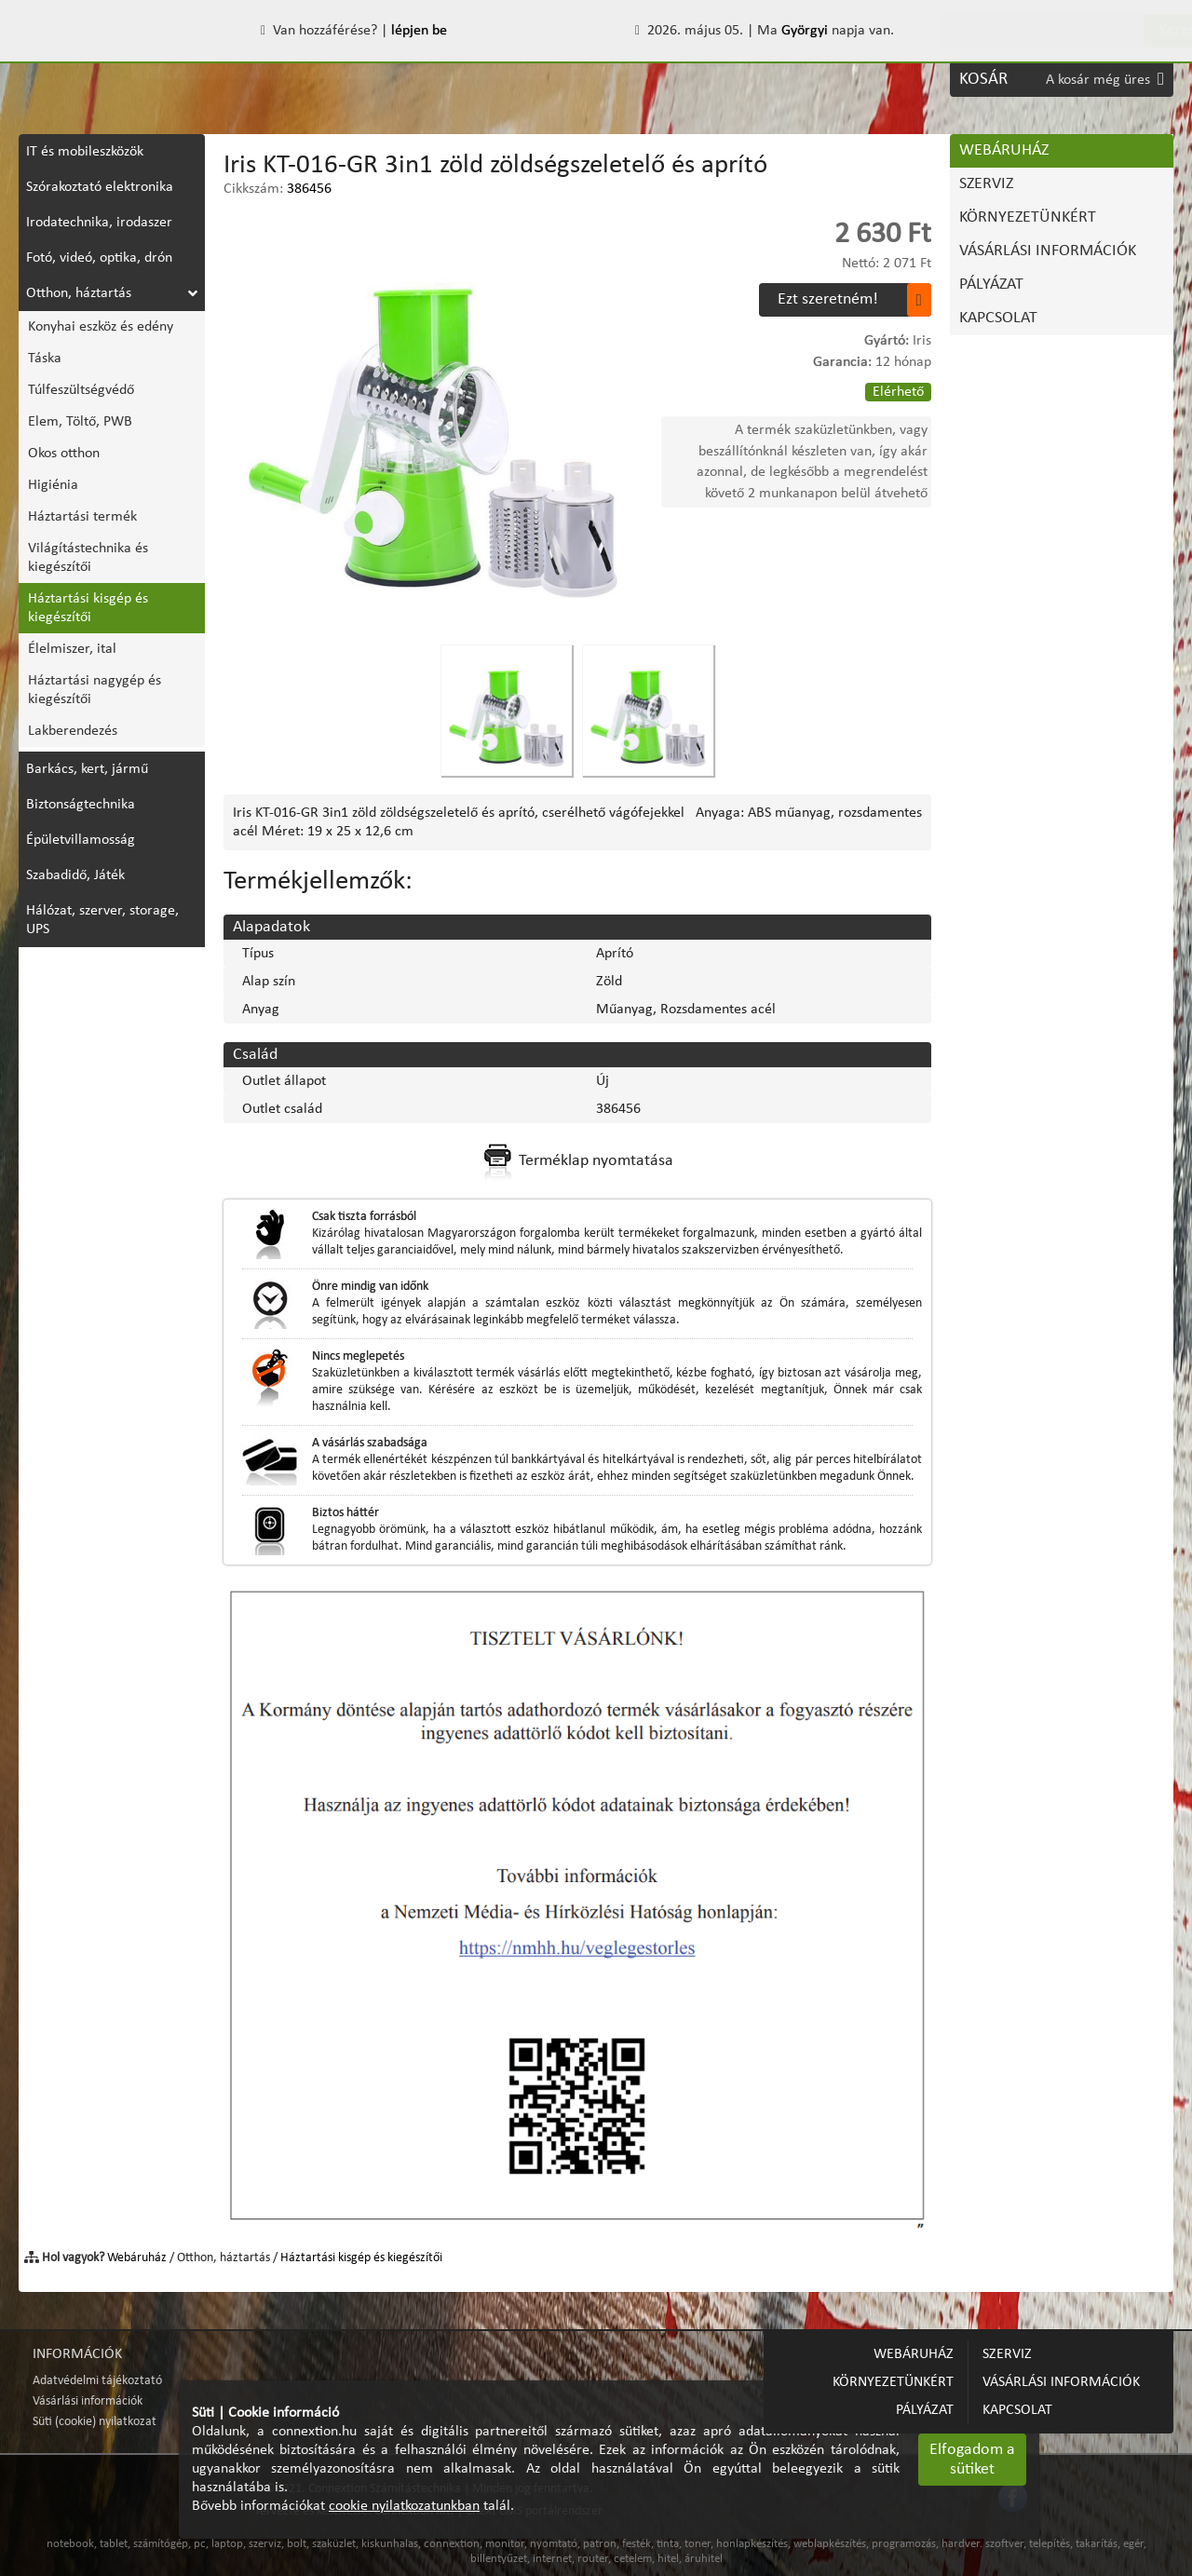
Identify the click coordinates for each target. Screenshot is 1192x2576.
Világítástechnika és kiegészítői (88, 558)
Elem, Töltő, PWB (80, 421)
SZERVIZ (169, 79)
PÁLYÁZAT (617, 79)
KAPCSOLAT (711, 79)
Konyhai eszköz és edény (100, 326)
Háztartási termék (82, 516)
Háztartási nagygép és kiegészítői (94, 690)
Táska (44, 358)
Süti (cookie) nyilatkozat (94, 2422)
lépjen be (419, 30)
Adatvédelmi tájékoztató (97, 2381)
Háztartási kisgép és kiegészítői (88, 608)
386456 (309, 189)
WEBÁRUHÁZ (75, 79)
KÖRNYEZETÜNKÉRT (287, 79)
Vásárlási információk (87, 2401)
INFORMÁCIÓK (77, 2354)
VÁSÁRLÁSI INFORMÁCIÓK (470, 79)
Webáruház (137, 2258)
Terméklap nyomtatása (577, 1161)
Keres (1140, 30)
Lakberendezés (72, 731)
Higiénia (53, 485)
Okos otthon (64, 453)
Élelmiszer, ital (72, 649)
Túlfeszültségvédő (81, 390)
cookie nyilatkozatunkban (404, 2506)
